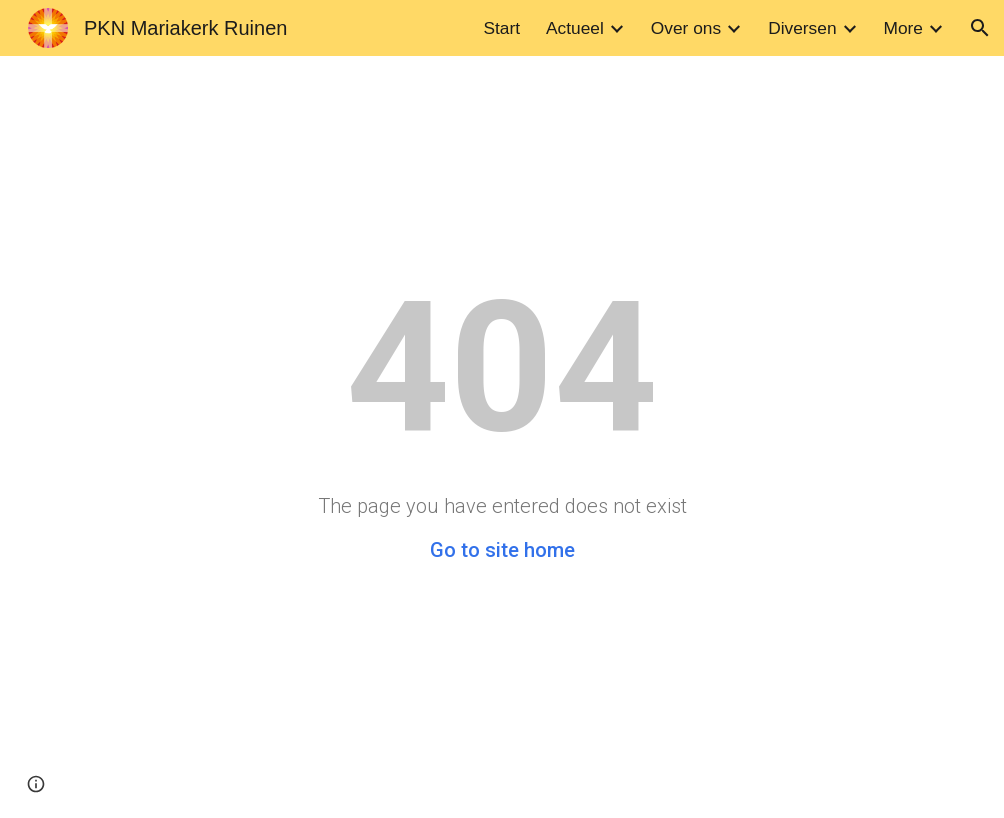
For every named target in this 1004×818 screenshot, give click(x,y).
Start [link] (501, 28)
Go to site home (502, 550)
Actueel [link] (575, 28)
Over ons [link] (686, 28)
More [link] (903, 28)
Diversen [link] (802, 28)
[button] (980, 28)
